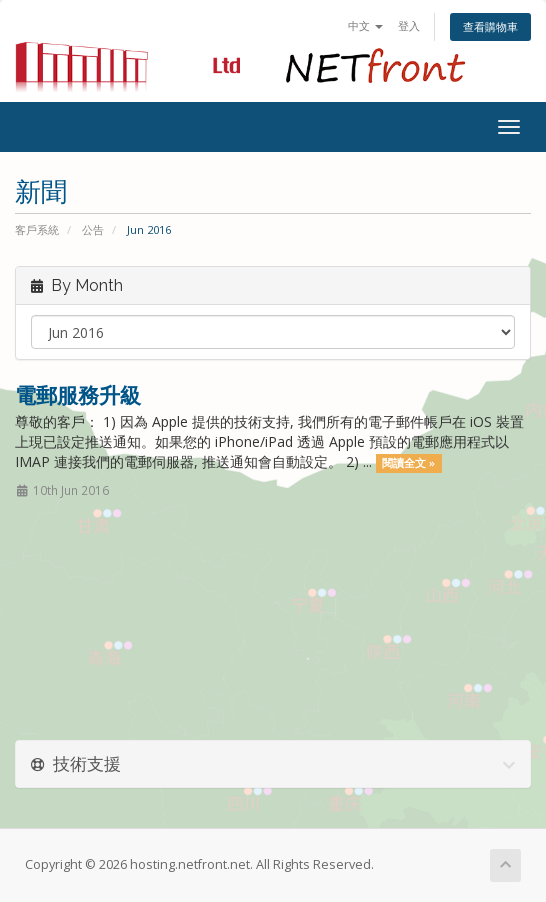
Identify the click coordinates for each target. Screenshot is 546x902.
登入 (409, 25)
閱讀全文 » (408, 463)
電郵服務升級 (78, 395)
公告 (93, 229)
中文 (365, 25)
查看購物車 (490, 26)
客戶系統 (37, 229)
